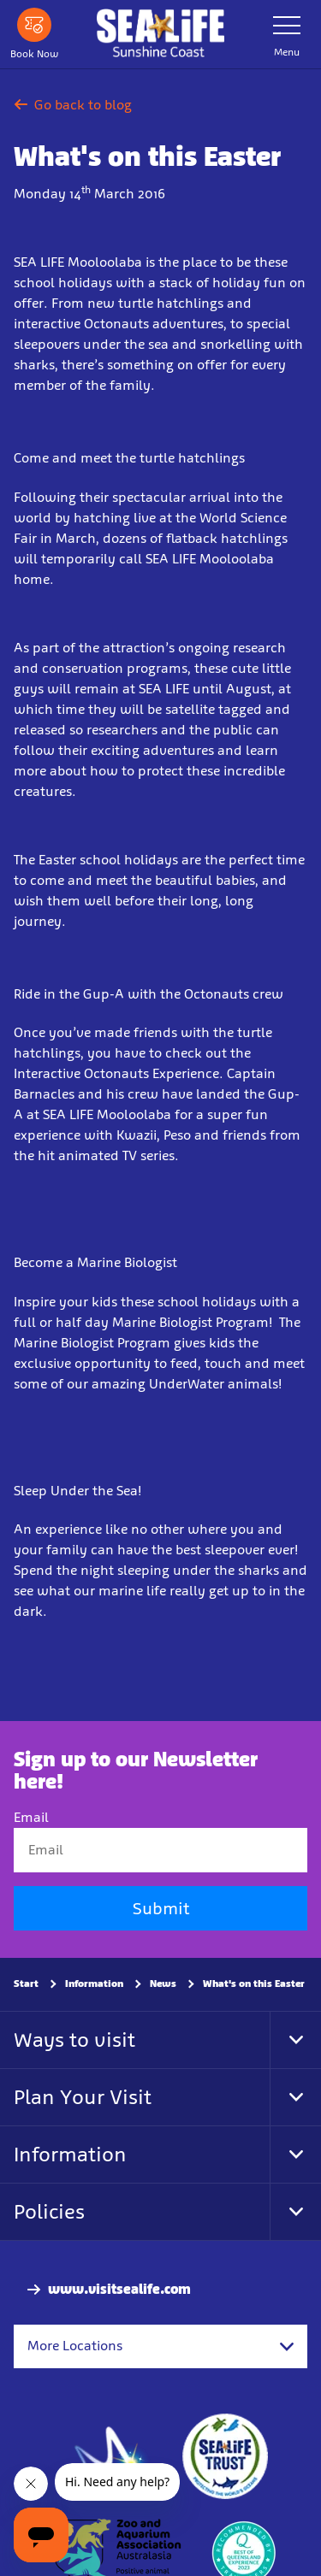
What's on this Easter (254, 1983)
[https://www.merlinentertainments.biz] (113, 2456)
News (163, 1983)
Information (94, 1983)
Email (31, 1817)
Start (26, 1983)
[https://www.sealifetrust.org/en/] (225, 2456)
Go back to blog (73, 105)
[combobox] (160, 2346)
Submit (161, 1908)
